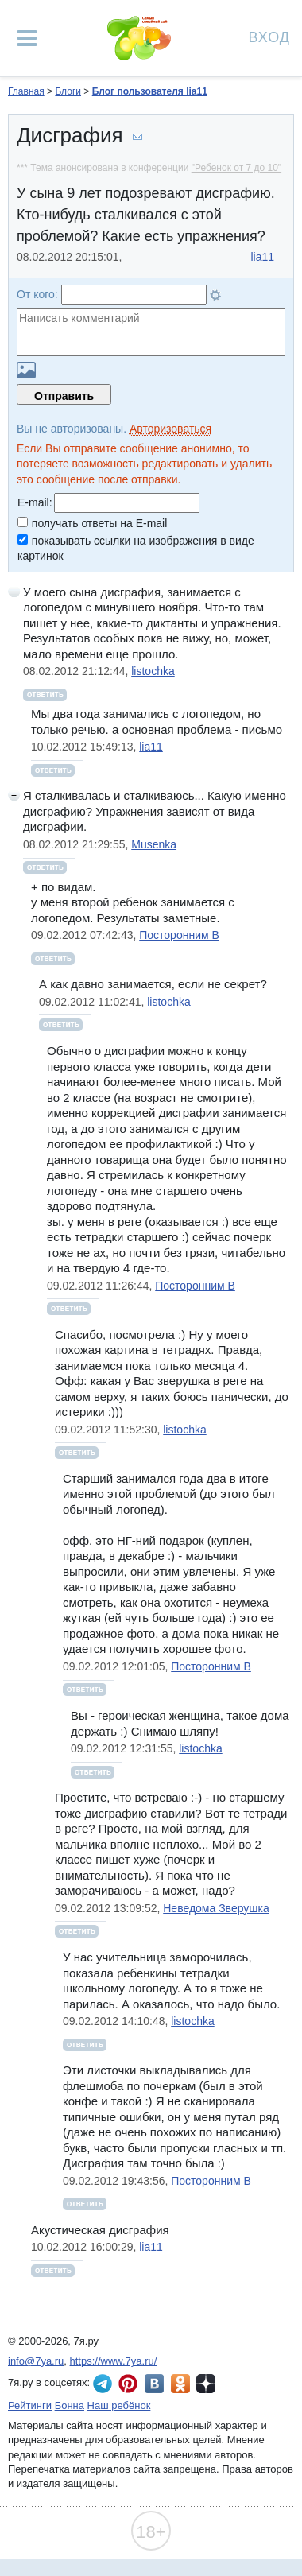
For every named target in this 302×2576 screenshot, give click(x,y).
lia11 (262, 256)
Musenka (153, 844)
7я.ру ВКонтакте (154, 2383)
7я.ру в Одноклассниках (180, 2383)
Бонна (69, 2405)
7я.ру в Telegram (102, 2383)
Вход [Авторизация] (269, 36)
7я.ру (205, 2383)
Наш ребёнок (119, 2405)
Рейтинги (30, 2405)
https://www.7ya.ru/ (113, 2361)
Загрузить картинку (26, 370)
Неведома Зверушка (216, 1908)
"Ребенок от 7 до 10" (236, 167)
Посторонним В (179, 935)
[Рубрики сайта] (27, 38)
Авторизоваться (170, 428)
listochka (152, 671)
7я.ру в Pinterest (127, 2383)
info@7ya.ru (36, 2361)
